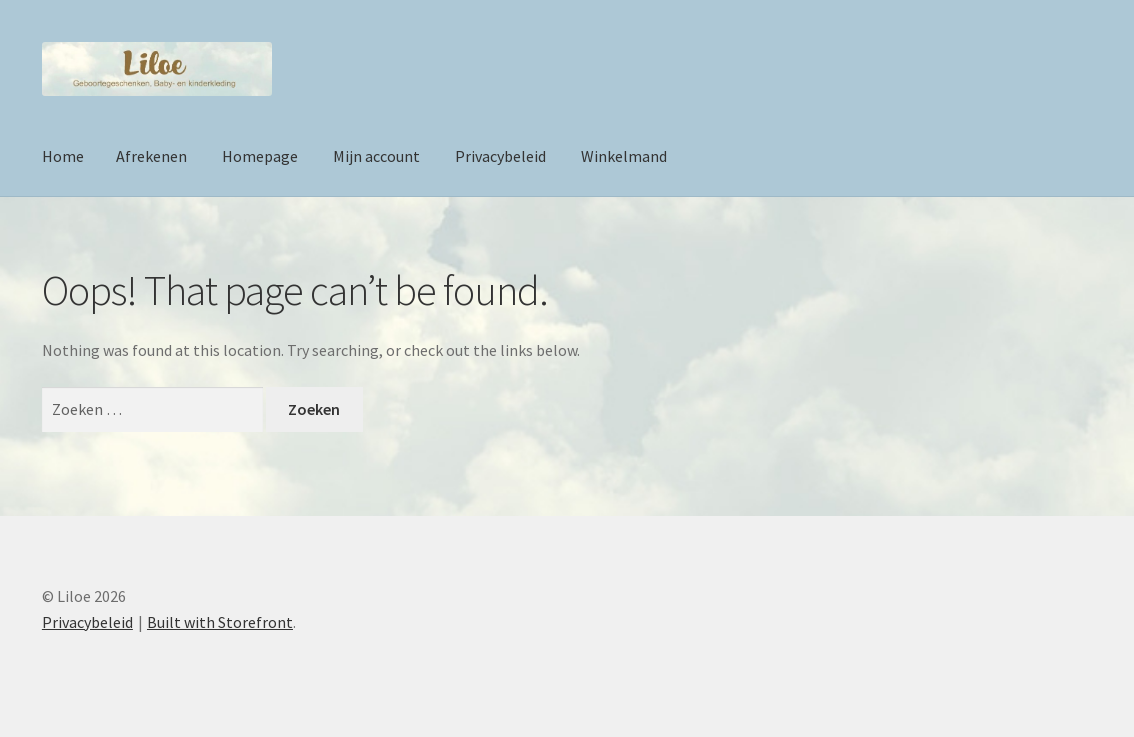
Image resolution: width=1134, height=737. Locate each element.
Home (63, 156)
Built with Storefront (220, 622)
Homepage (260, 156)
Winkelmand (624, 156)
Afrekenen (151, 156)
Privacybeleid (500, 156)
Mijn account (376, 156)
